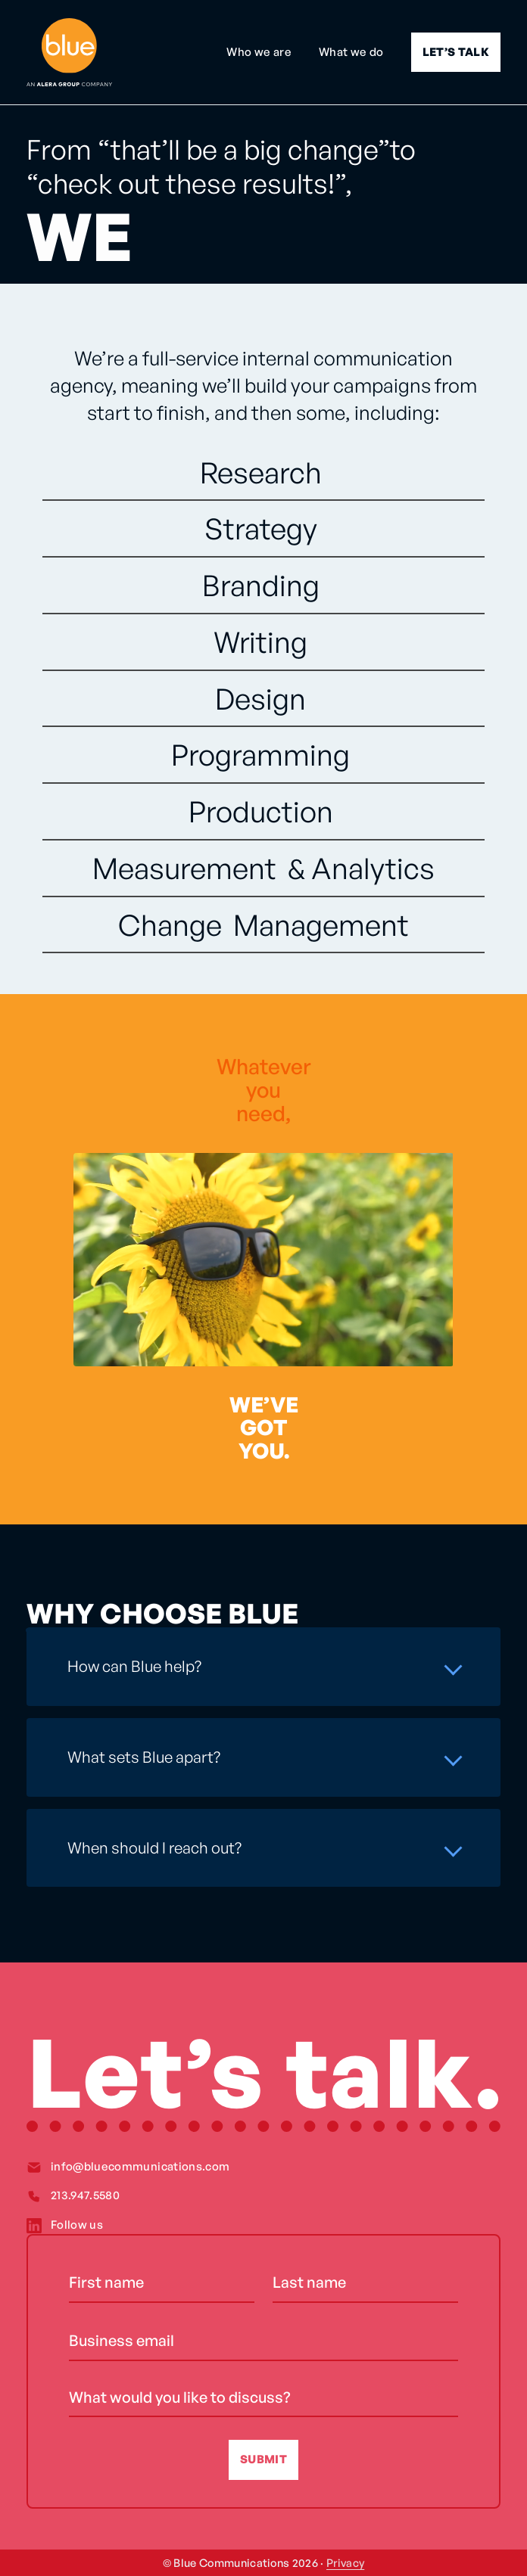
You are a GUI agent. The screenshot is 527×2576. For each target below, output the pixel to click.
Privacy (345, 2562)
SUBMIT (263, 2459)
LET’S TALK (456, 52)
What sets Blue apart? (143, 1757)
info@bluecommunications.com (140, 2166)
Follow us (77, 2224)
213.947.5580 (85, 2195)
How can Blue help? (134, 1666)
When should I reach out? (154, 1847)
